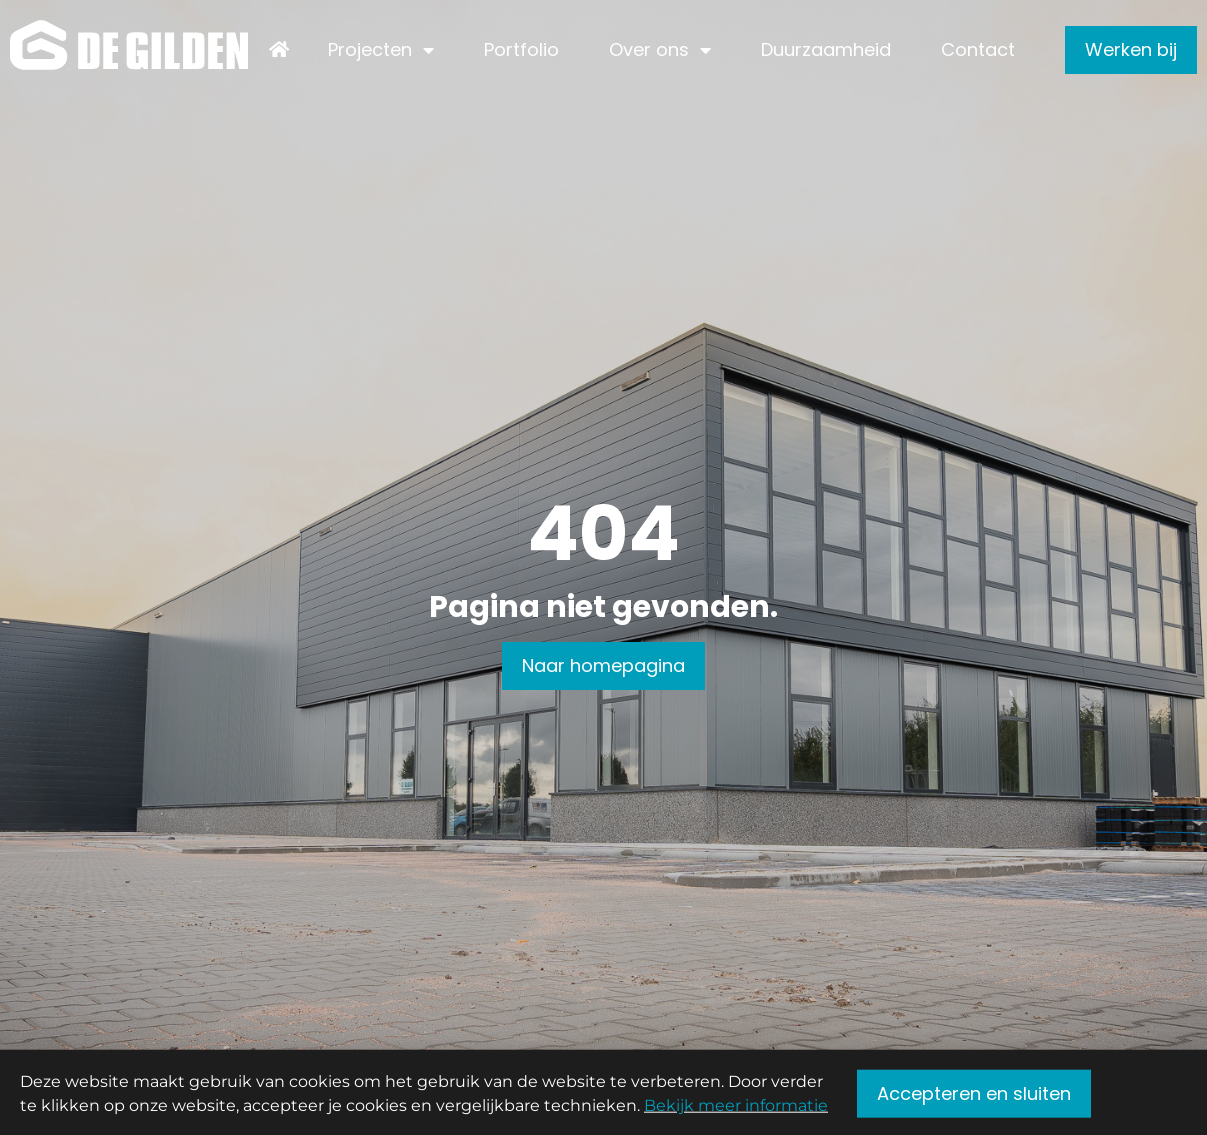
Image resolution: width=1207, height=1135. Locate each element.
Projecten (370, 50)
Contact (978, 49)
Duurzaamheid (826, 49)
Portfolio (521, 49)
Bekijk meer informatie (736, 1109)
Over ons (649, 50)
